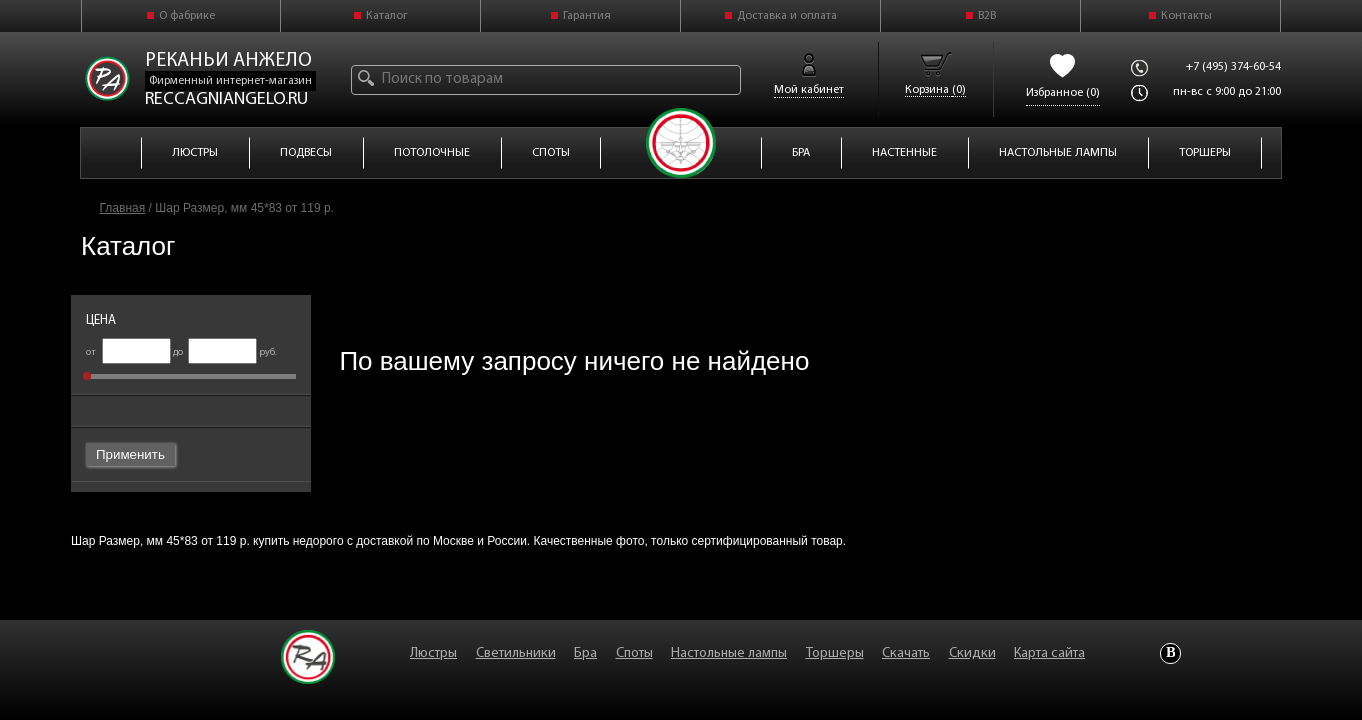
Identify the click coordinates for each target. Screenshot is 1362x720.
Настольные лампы (729, 653)
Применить (130, 454)
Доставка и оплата (787, 16)
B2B (987, 16)
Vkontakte (1170, 653)
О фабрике (187, 16)
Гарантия (587, 16)
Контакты (1186, 16)
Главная (123, 208)
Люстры (433, 653)
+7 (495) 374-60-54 (1233, 67)
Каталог (387, 16)
